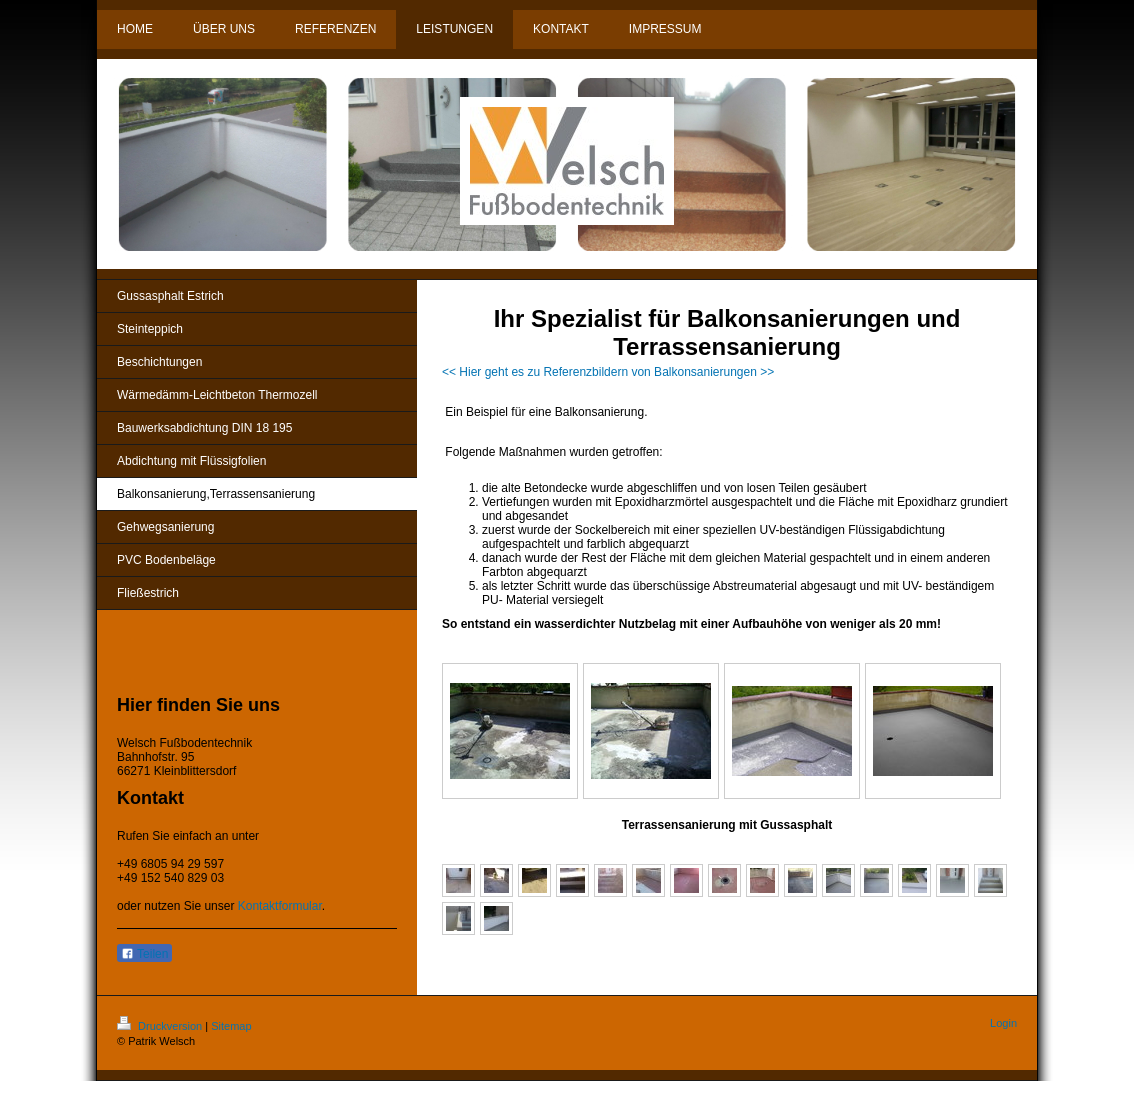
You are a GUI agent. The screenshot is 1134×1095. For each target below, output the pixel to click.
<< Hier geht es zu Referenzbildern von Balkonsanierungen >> (608, 372)
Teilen (144, 954)
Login (1003, 1023)
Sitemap (231, 1026)
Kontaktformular (280, 906)
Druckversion (161, 1026)
